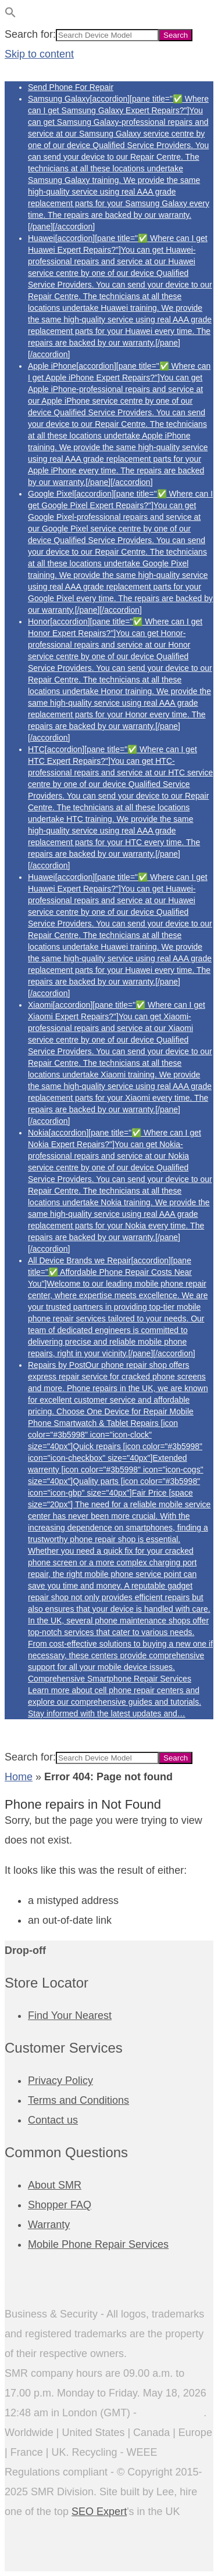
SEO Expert (99, 2511)
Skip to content (39, 54)
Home (19, 1777)
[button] (10, 14)
